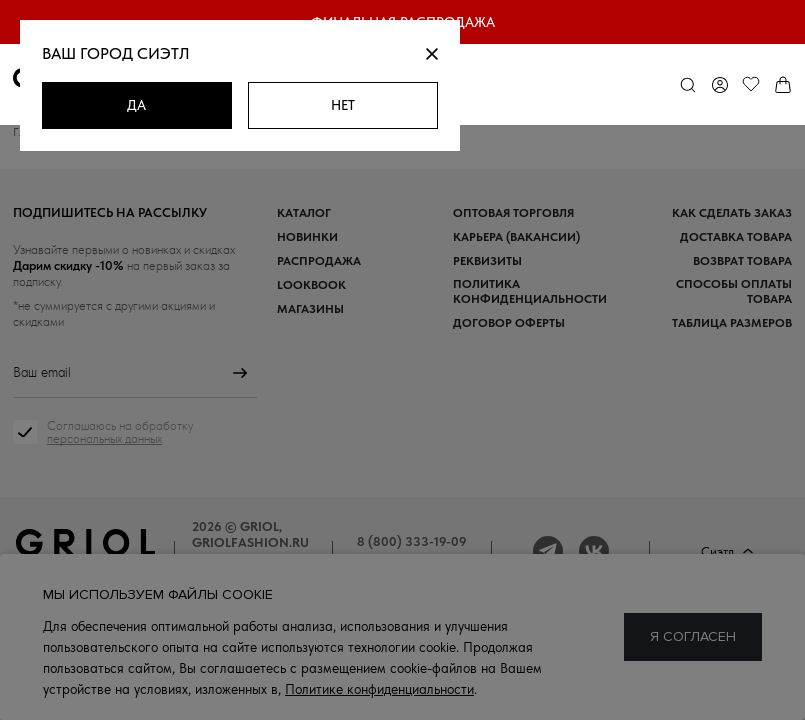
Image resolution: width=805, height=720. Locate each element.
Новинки (307, 236)
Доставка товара (736, 236)
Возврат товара (742, 260)
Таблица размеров (732, 322)
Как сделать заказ (732, 212)
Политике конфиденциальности (379, 689)
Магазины (310, 308)
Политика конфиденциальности (530, 291)
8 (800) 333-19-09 (412, 541)
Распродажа (319, 260)
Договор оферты (509, 322)
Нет (343, 105)
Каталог (304, 212)
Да (136, 105)
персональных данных (104, 438)
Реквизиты (487, 260)
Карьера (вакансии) (516, 236)
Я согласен (693, 636)
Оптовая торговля (513, 212)
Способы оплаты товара (734, 291)
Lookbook (311, 284)
